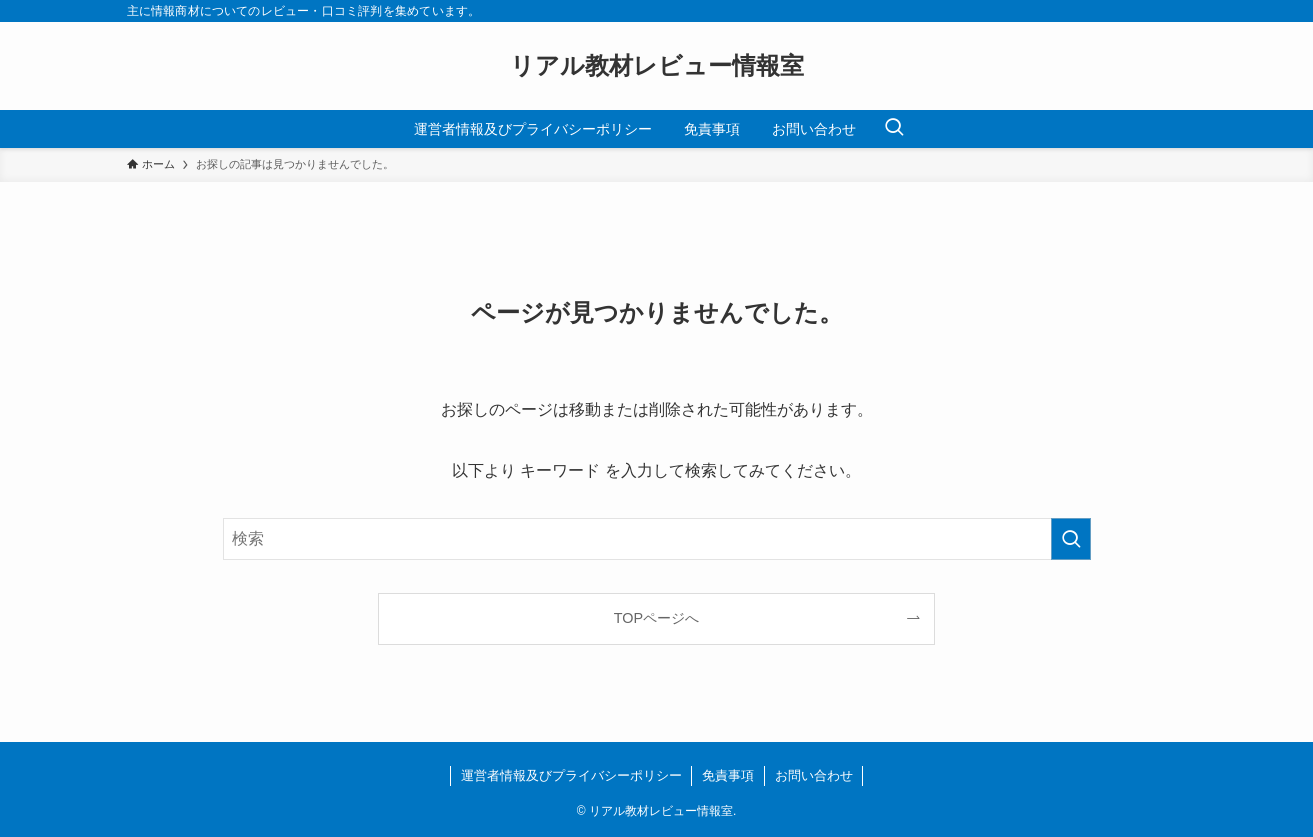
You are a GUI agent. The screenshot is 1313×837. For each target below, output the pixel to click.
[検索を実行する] (1071, 539)
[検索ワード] (657, 539)
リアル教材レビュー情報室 (657, 66)
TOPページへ (656, 618)
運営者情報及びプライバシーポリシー (571, 775)
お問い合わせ (814, 775)
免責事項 (728, 775)
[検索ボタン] (894, 129)
